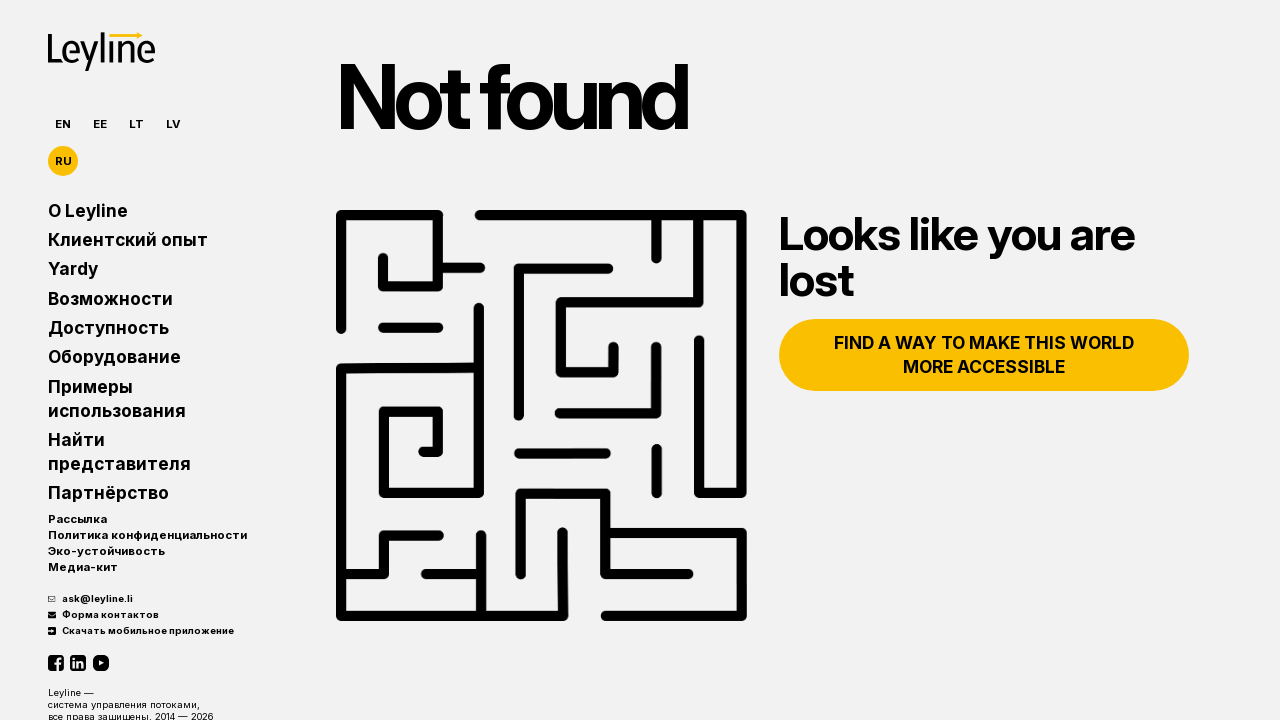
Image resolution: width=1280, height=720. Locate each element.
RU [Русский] (63, 161)
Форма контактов (103, 614)
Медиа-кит (83, 567)
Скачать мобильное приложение (141, 630)
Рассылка (77, 519)
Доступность (108, 327)
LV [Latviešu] (173, 124)
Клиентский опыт (128, 239)
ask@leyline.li (90, 598)
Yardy (73, 268)
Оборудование (114, 356)
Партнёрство (108, 492)
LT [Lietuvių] (136, 124)
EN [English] (63, 124)
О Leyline (88, 210)
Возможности (110, 298)
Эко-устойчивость (106, 551)
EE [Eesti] (100, 124)
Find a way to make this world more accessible (984, 354)
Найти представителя (119, 451)
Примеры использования (117, 398)
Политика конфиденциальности (147, 535)
